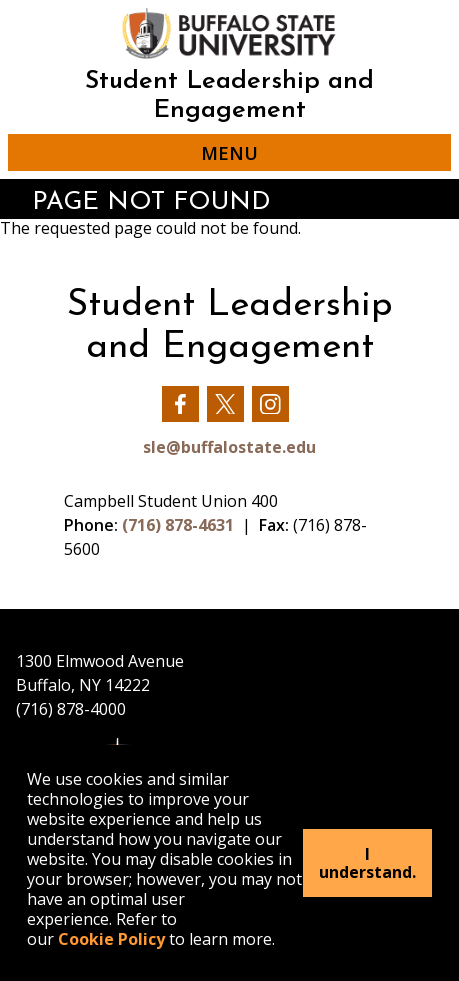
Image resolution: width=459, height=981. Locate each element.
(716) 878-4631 (178, 525)
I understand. (367, 863)
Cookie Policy (111, 939)
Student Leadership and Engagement (229, 96)
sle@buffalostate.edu (229, 447)
